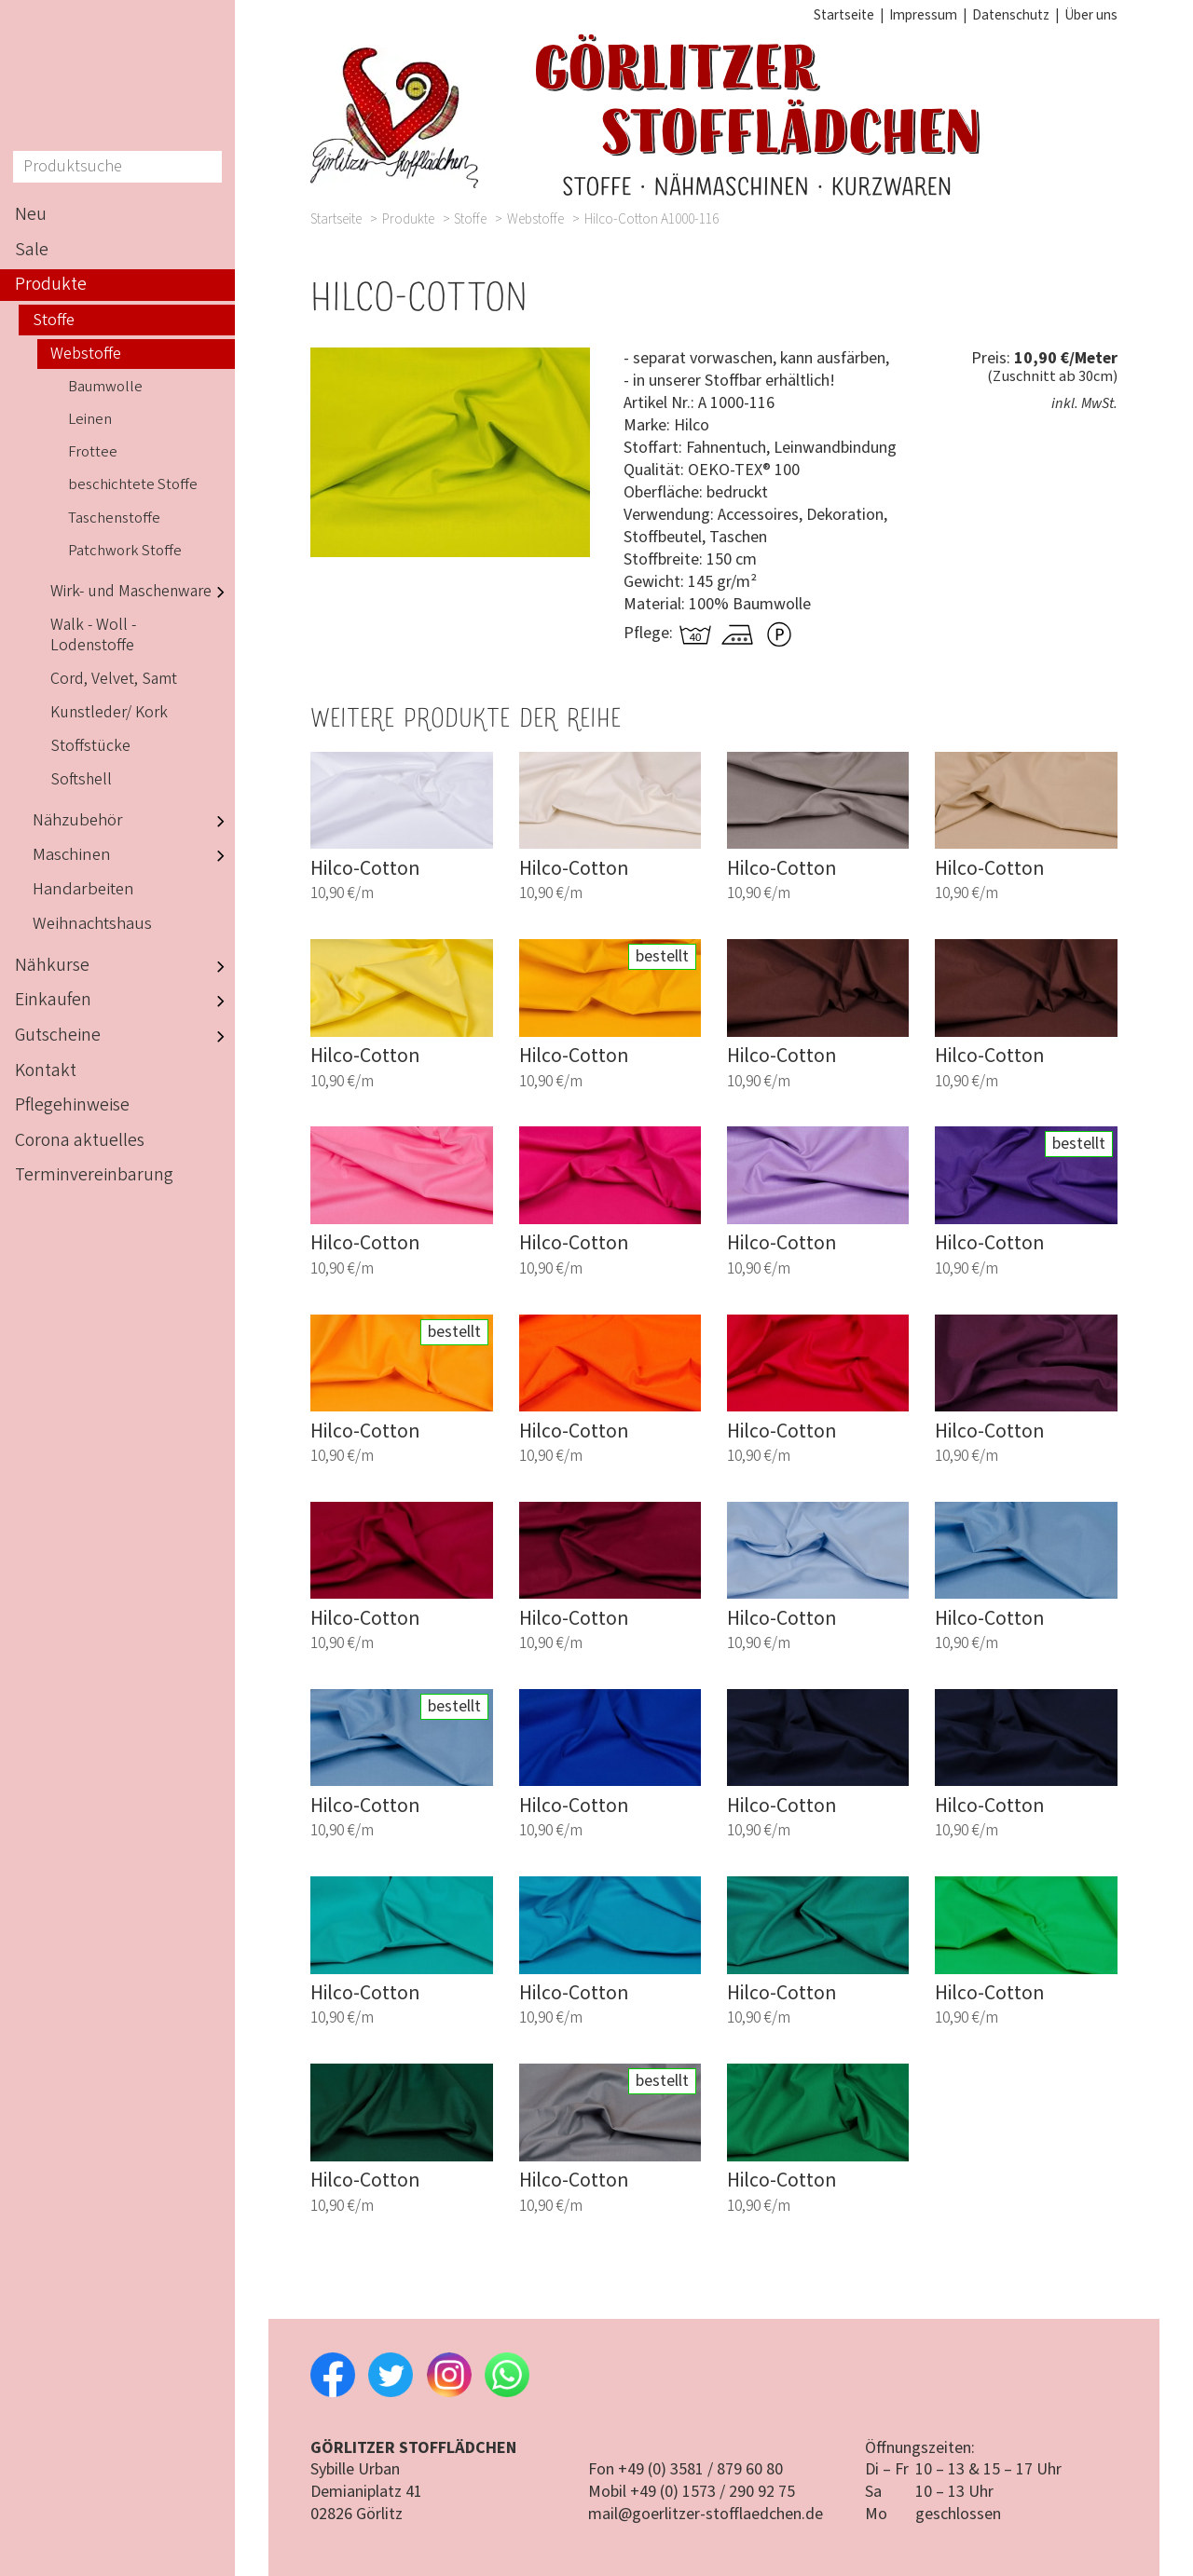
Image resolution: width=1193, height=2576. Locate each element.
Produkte (408, 219)
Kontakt (45, 1070)
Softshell (81, 779)
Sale (31, 250)
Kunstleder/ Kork (109, 712)
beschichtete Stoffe (133, 484)
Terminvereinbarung (94, 1175)
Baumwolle (105, 386)
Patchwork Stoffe (125, 550)
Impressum (923, 15)
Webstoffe (535, 219)
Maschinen (134, 855)
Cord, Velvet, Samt (113, 678)
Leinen (90, 419)
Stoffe (470, 219)
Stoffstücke (90, 745)
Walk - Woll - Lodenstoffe (93, 635)
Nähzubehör (134, 821)
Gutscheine (125, 1036)
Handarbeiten (83, 889)
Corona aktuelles (79, 1140)
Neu (31, 214)
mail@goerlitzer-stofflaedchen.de (705, 2514)
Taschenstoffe (114, 518)
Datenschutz (1010, 15)
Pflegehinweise (72, 1105)
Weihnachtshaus (92, 923)
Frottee (92, 452)
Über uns (1091, 15)
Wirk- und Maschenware (142, 592)
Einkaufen (125, 1000)
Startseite (844, 15)
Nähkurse (125, 966)
